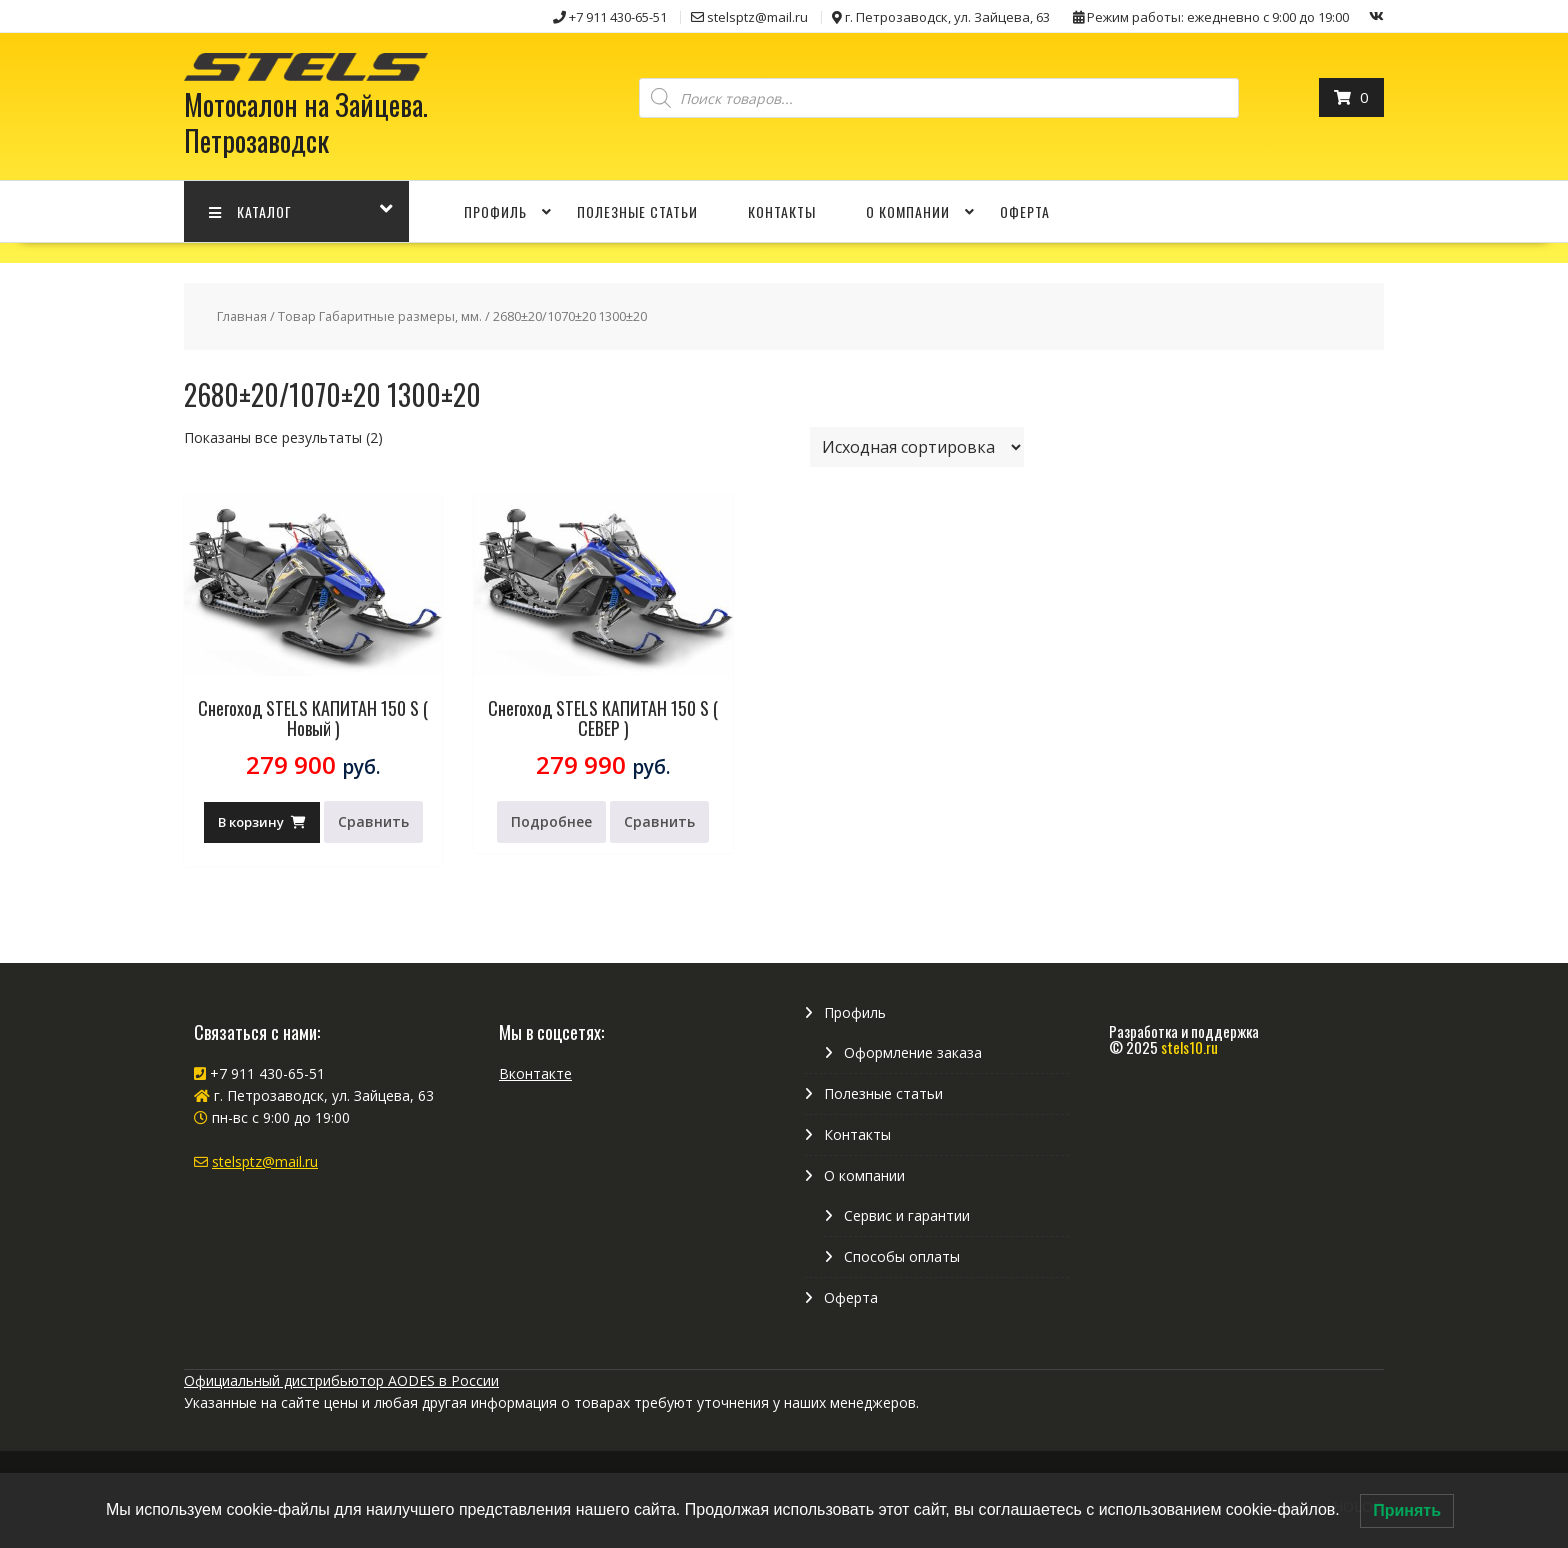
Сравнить (373, 821)
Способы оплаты (902, 1256)
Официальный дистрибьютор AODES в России (341, 1380)
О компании (908, 211)
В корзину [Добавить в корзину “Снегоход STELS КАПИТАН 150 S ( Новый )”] (251, 822)
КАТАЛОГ (250, 211)
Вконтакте (535, 1073)
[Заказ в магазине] (917, 447)
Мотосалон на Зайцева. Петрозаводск (306, 122)
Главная (242, 316)
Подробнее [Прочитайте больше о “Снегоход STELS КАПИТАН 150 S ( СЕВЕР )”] (551, 821)
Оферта (1025, 211)
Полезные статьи (637, 211)
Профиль (495, 211)
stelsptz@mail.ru (265, 1161)
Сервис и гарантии (907, 1215)
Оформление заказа (913, 1052)
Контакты (782, 211)
